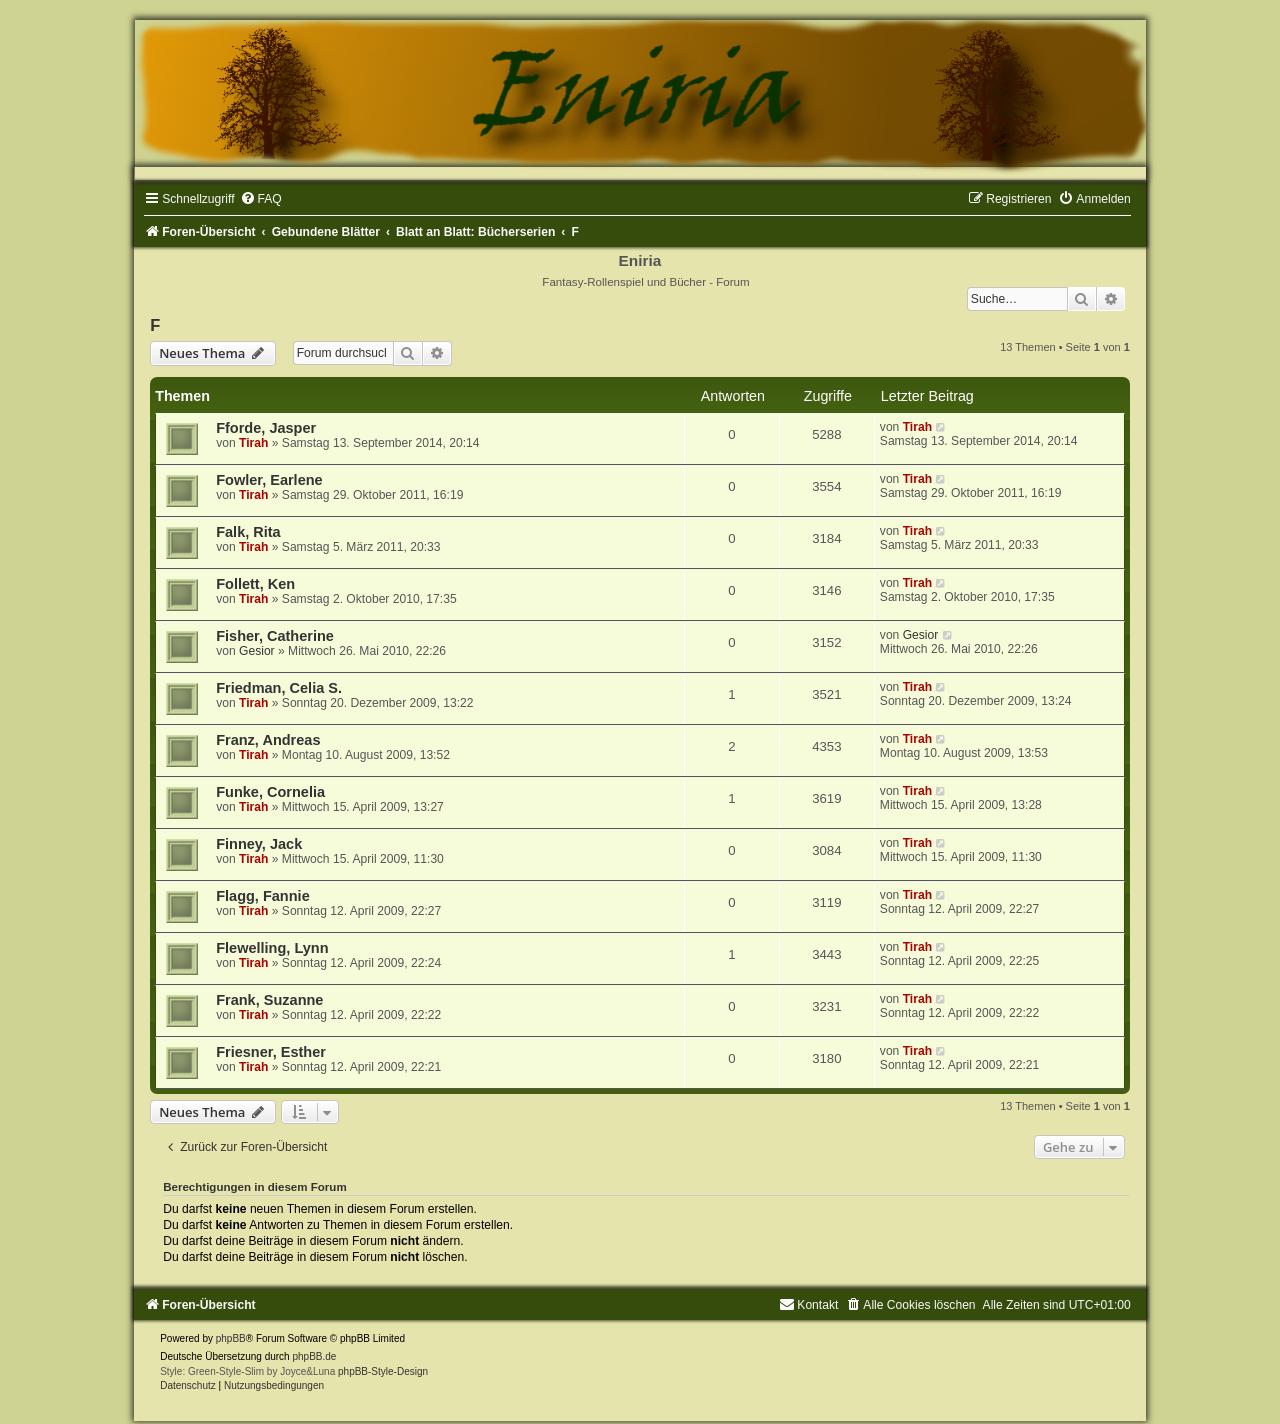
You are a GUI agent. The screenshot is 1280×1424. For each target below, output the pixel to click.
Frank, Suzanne (269, 1000)
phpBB (231, 1338)
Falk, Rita (248, 532)
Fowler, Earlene (269, 480)
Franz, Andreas (268, 740)
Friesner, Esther (271, 1052)
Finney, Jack (259, 844)
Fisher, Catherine (275, 636)
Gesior (257, 651)
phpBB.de (314, 1356)
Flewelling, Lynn (272, 948)
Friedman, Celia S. (279, 688)
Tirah (253, 443)
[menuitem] (261, 199)
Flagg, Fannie (263, 896)
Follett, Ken (255, 584)
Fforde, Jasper (266, 428)
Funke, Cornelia (270, 792)
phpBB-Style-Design (383, 1371)
